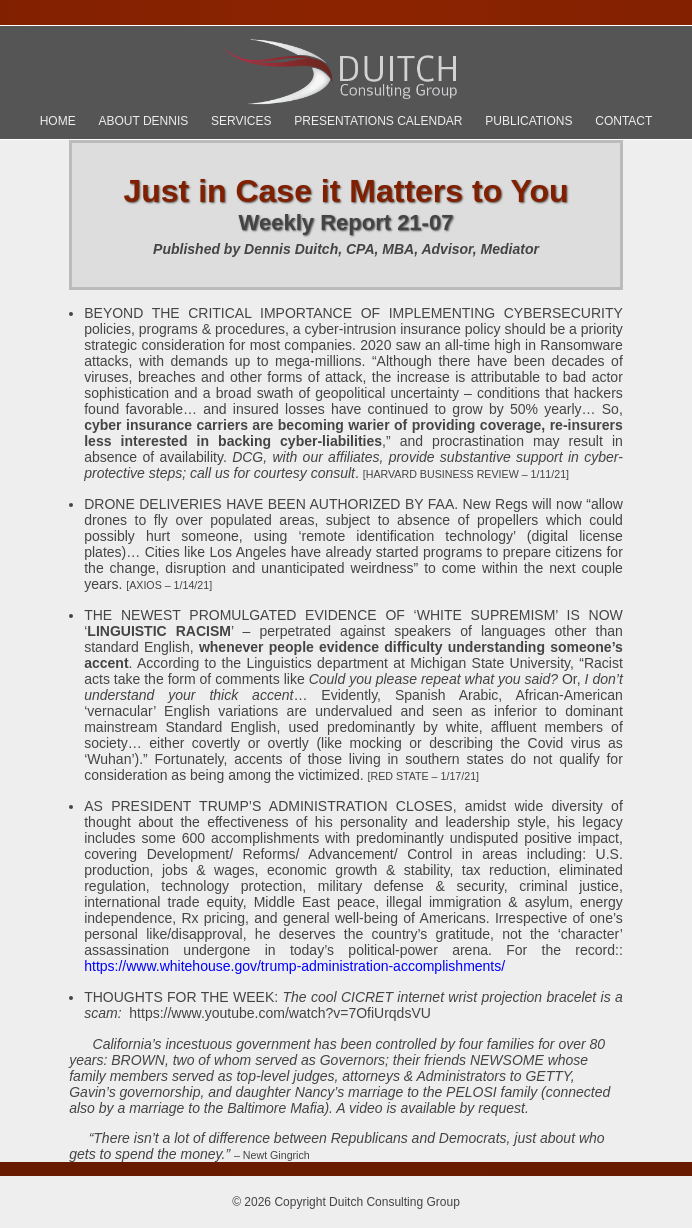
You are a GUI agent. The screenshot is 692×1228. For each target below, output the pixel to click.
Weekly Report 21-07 (346, 222)
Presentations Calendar (378, 121)
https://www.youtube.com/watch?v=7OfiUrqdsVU (280, 1013)
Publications (528, 121)
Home (58, 121)
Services (241, 121)
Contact (623, 121)
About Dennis (143, 121)
